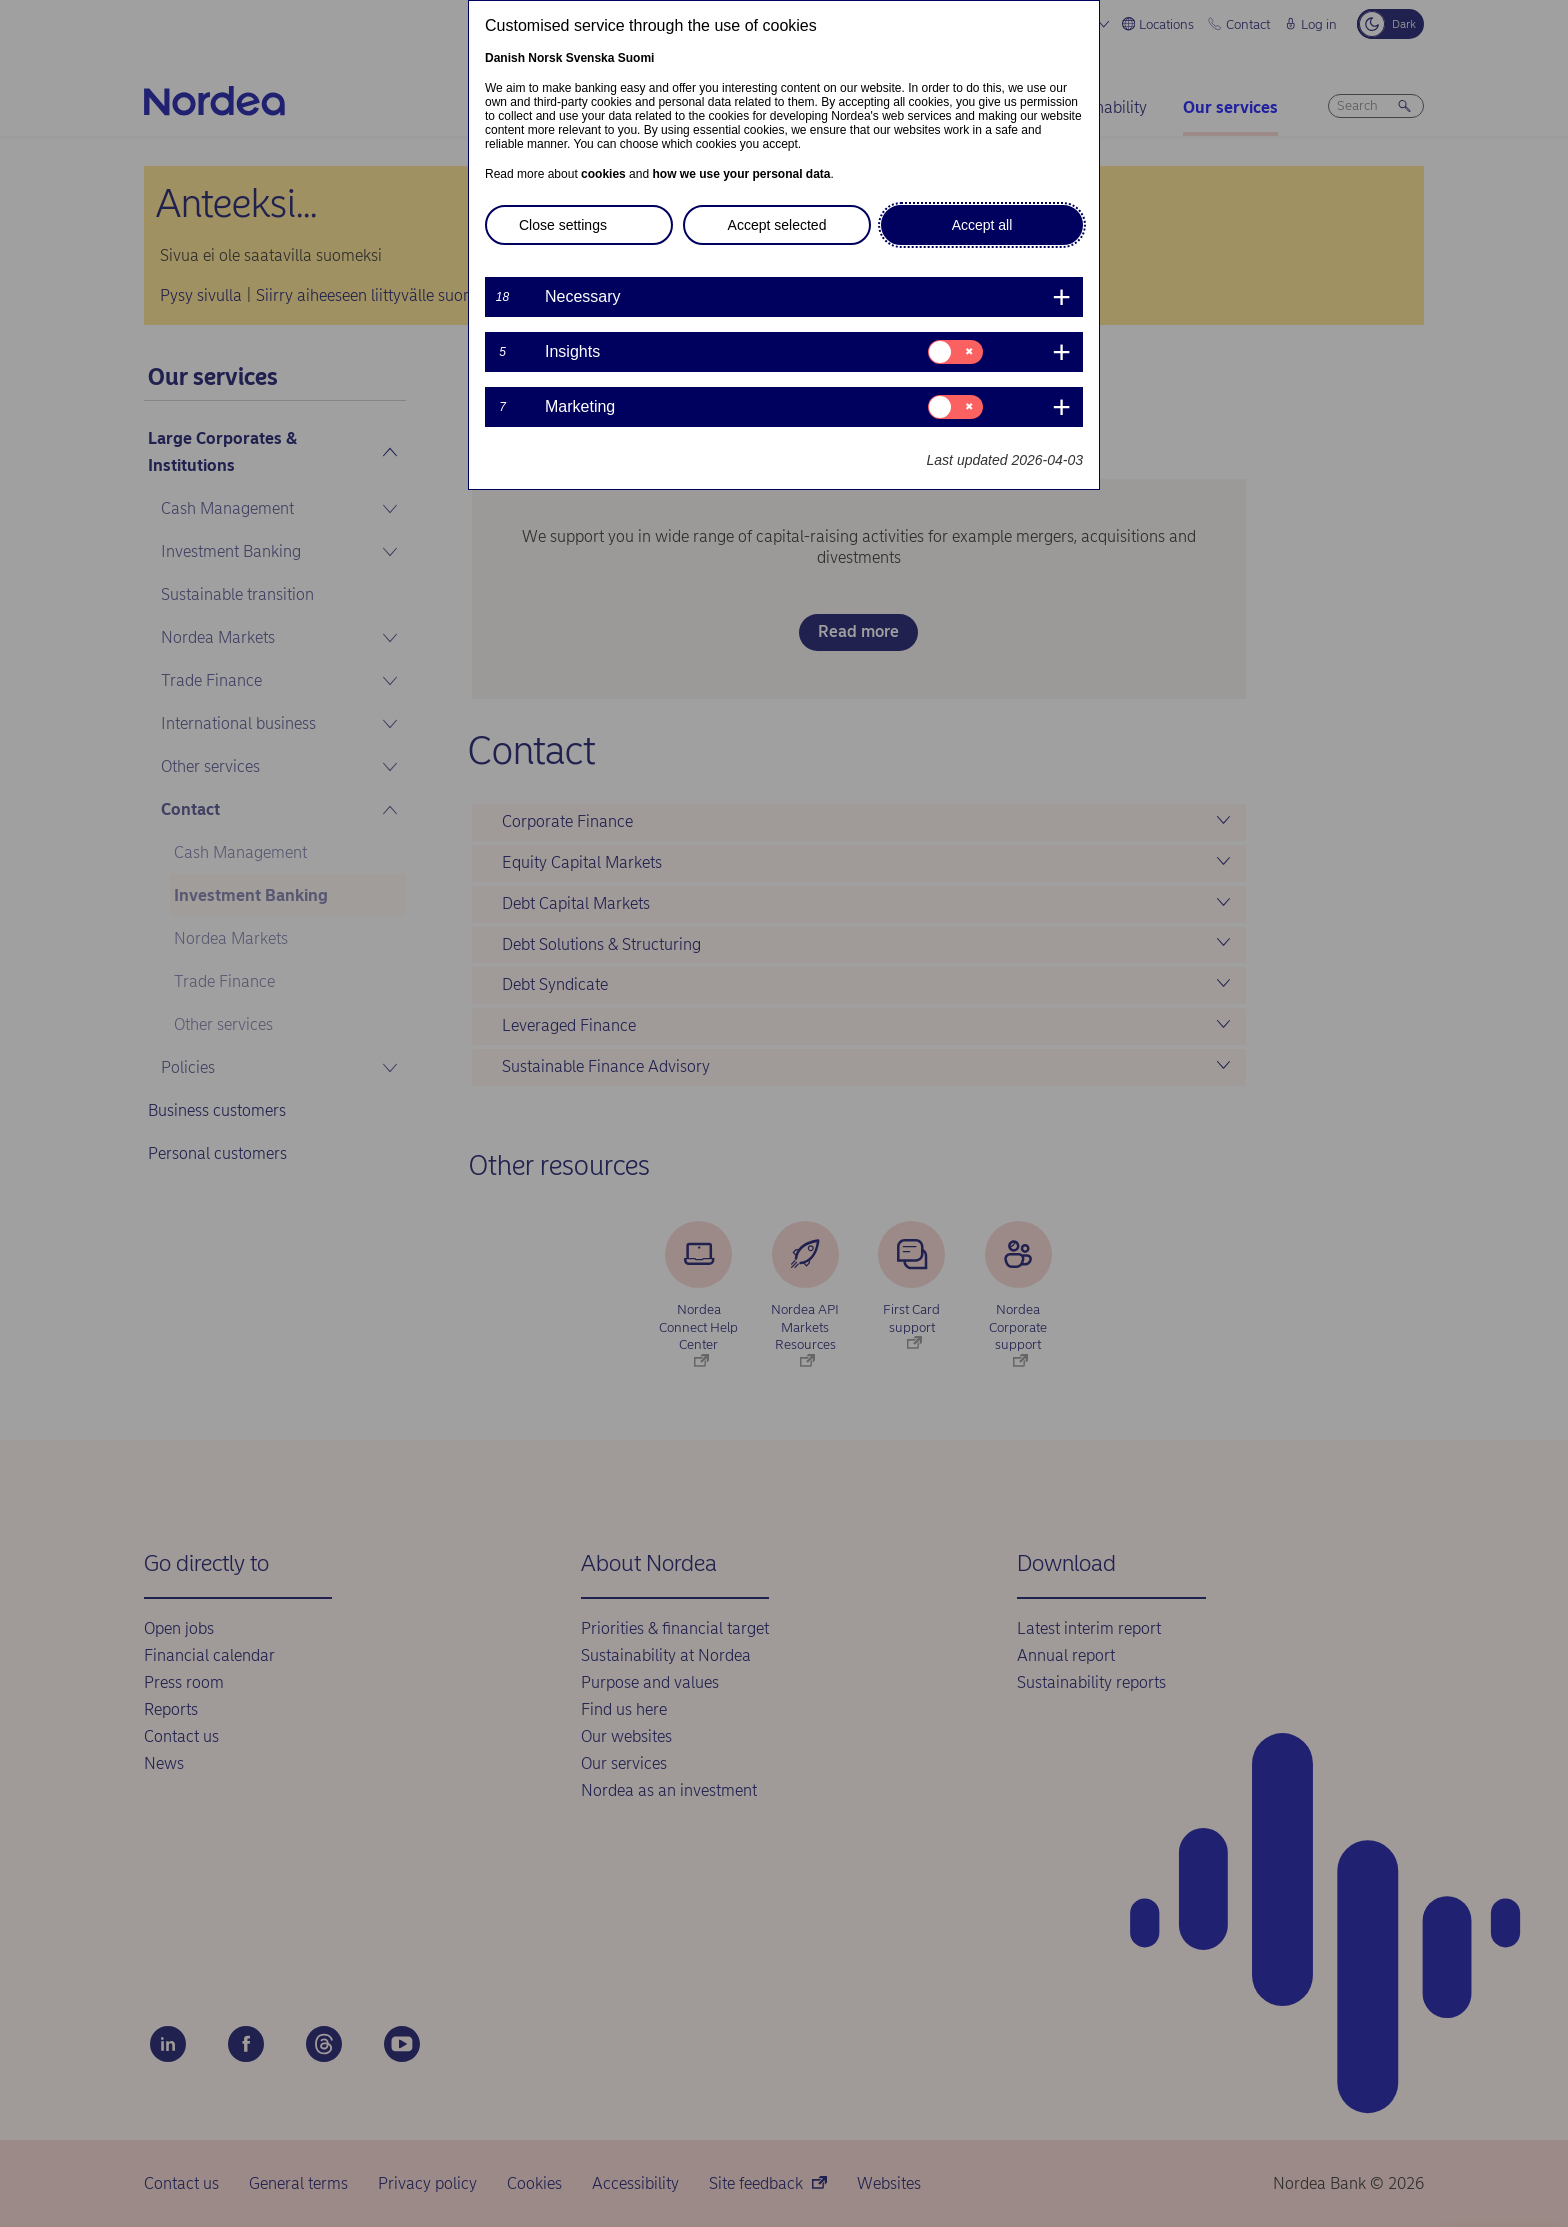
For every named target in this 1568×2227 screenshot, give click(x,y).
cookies (603, 174)
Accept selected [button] (777, 225)
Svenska (590, 58)
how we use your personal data (741, 174)
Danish (505, 58)
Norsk (545, 58)
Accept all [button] (982, 225)
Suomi (636, 58)
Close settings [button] (563, 225)
